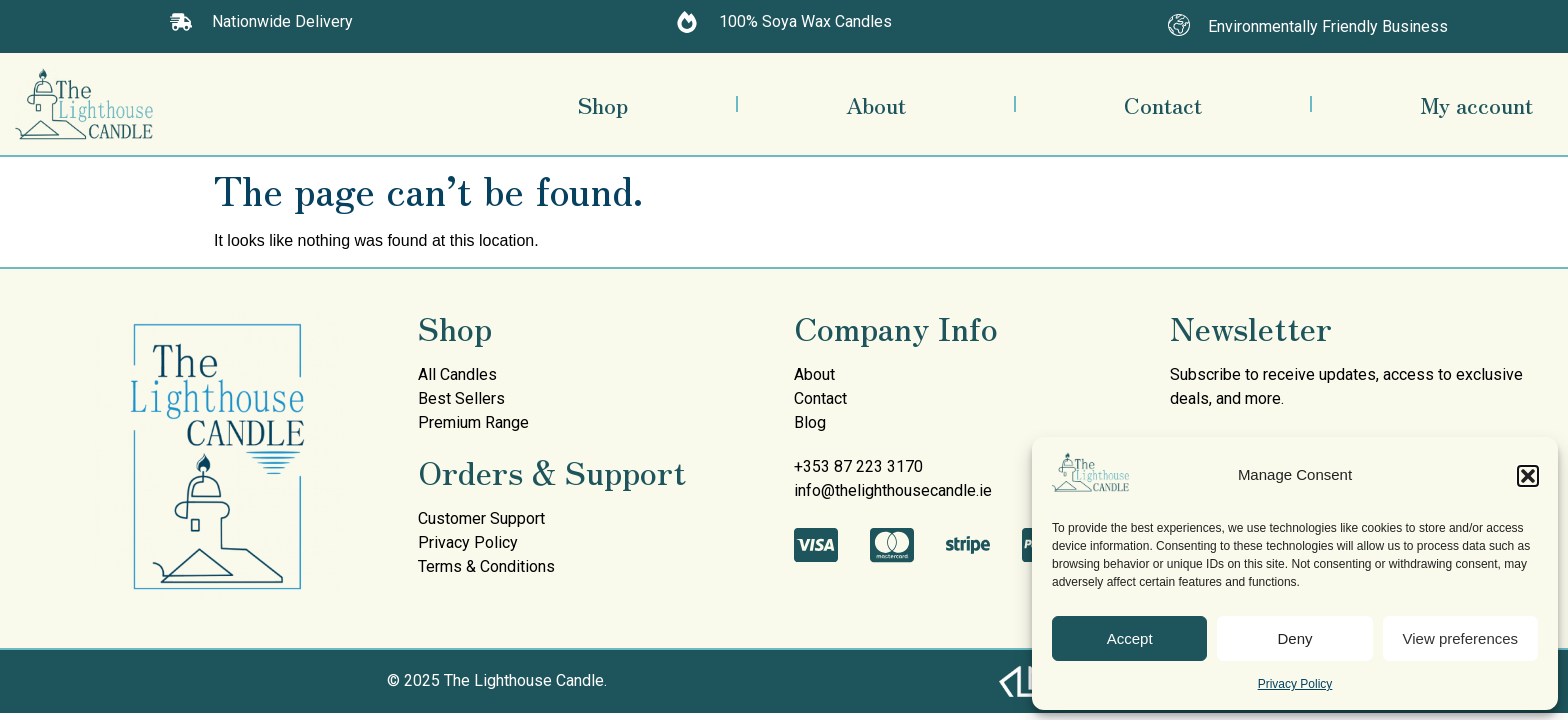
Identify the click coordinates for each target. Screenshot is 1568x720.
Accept (1130, 638)
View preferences (1461, 638)
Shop (603, 104)
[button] (1528, 476)
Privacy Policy (1295, 684)
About (876, 104)
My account (1476, 104)
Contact (1163, 104)
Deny (1294, 638)
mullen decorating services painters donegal (503, 602)
